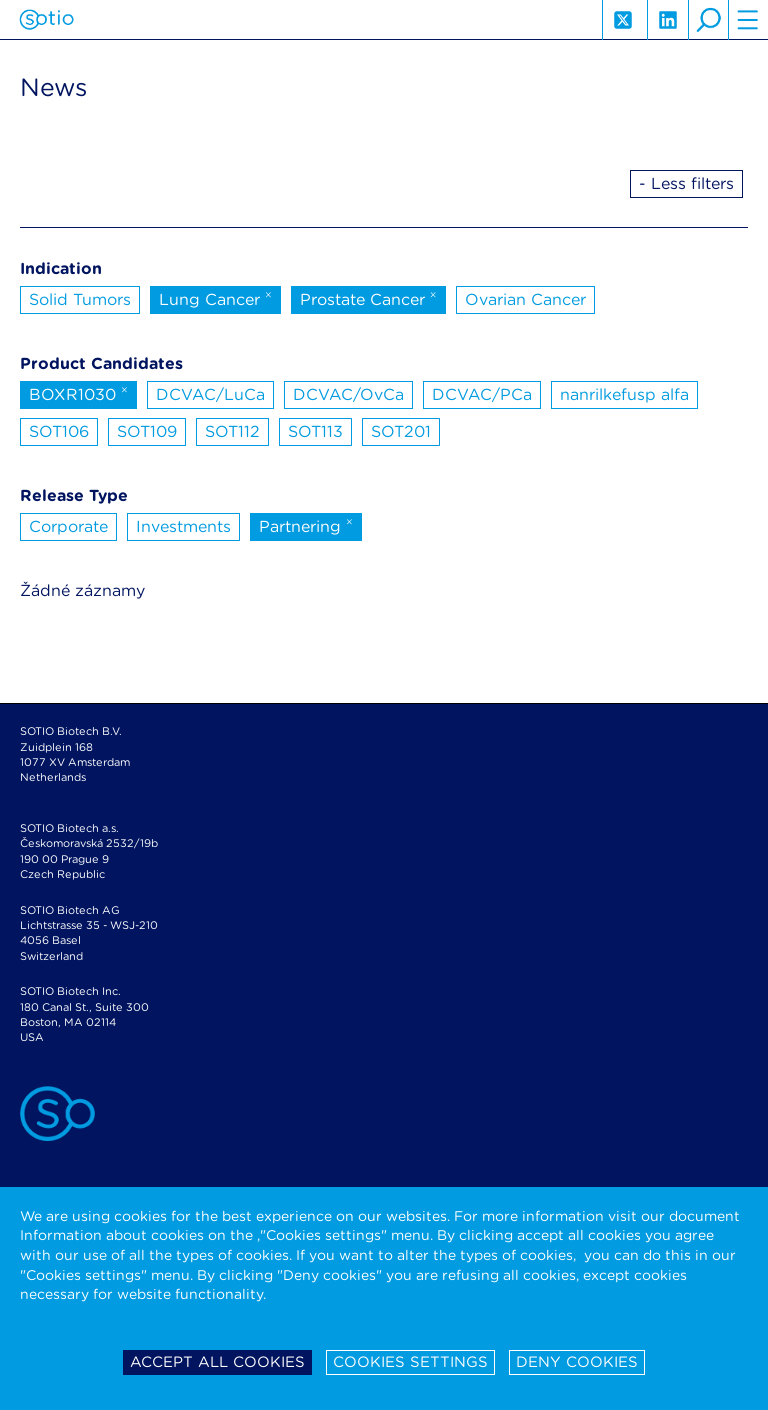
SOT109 (147, 431)
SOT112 (232, 431)
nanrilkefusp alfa (624, 394)
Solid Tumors (80, 299)
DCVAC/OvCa (348, 394)
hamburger (748, 20)
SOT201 (401, 431)
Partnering (306, 525)
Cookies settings (410, 1362)
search (708, 20)
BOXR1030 (78, 393)
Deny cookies (577, 1362)
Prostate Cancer (368, 298)
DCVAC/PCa (482, 394)
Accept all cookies (217, 1362)
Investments (183, 526)
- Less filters (686, 183)
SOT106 (59, 431)
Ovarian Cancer (525, 299)
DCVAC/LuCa (210, 394)
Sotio (46, 20)
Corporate (68, 526)
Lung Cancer (215, 298)
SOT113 (315, 431)
